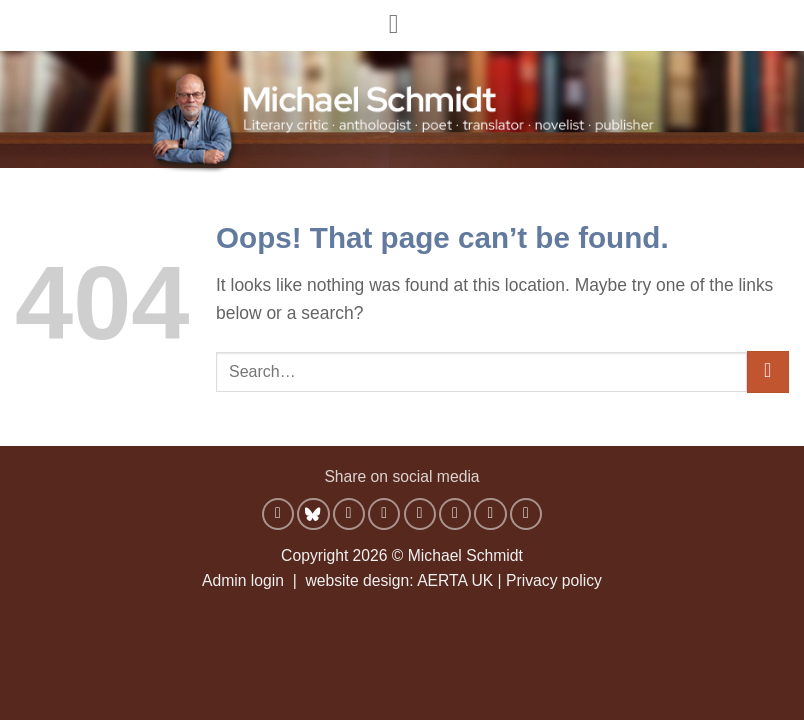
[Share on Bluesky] (313, 514)
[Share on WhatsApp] (278, 514)
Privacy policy (554, 580)
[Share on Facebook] (349, 514)
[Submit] (768, 372)
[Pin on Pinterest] (455, 514)
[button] (402, 25)
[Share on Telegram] (526, 514)
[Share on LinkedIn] (490, 514)
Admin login (243, 580)
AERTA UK (455, 580)
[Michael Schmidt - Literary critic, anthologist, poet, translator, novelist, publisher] (402, 105)
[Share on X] (384, 514)
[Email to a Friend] (420, 514)
